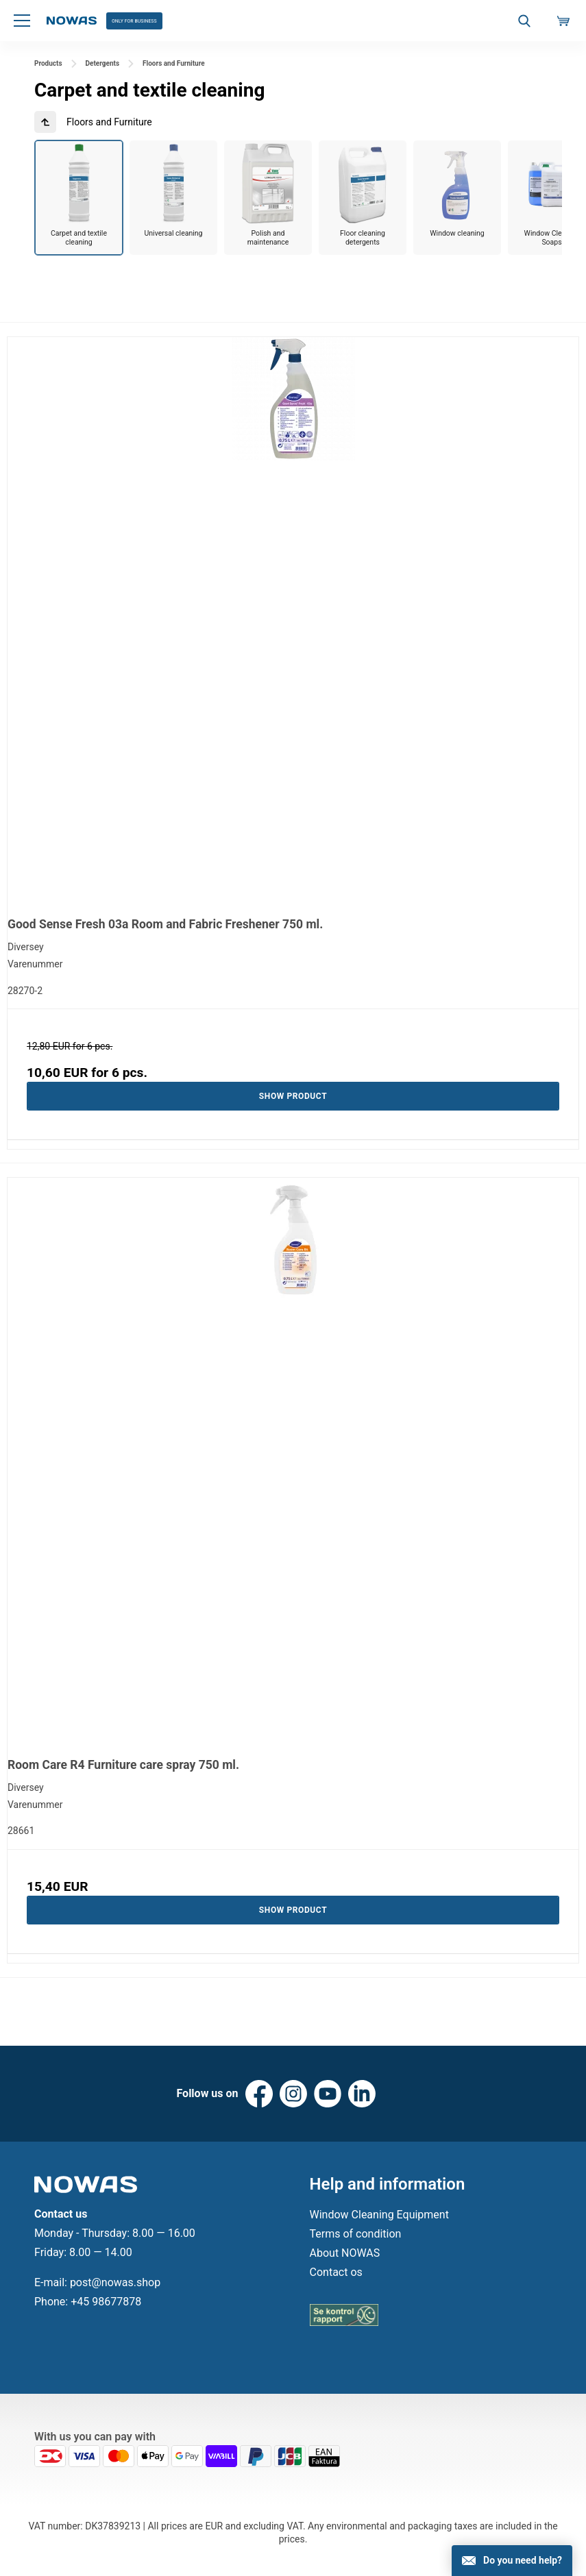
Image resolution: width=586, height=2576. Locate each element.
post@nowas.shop (115, 2291)
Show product (293, 1098)
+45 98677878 (106, 2310)
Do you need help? (522, 2560)
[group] (78, 198)
